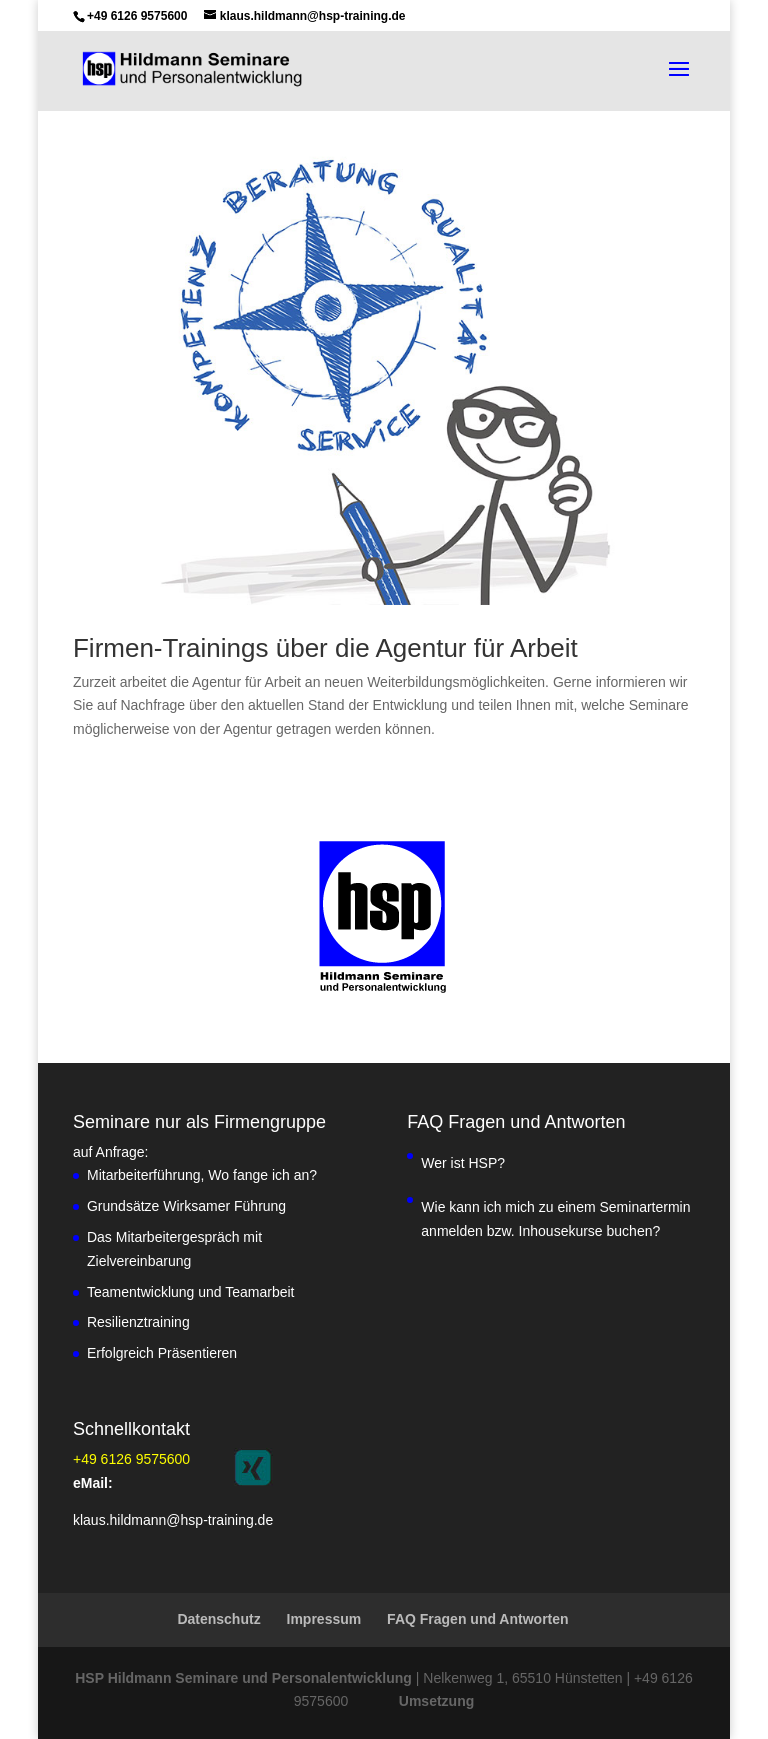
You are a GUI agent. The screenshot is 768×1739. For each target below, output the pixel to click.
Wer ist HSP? (463, 1163)
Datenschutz (218, 1619)
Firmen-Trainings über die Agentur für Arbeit (325, 648)
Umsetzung (436, 1701)
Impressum (324, 1619)
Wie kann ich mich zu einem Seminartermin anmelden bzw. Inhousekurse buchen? (555, 1219)
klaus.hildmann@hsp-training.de (173, 1520)
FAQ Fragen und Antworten (477, 1619)
